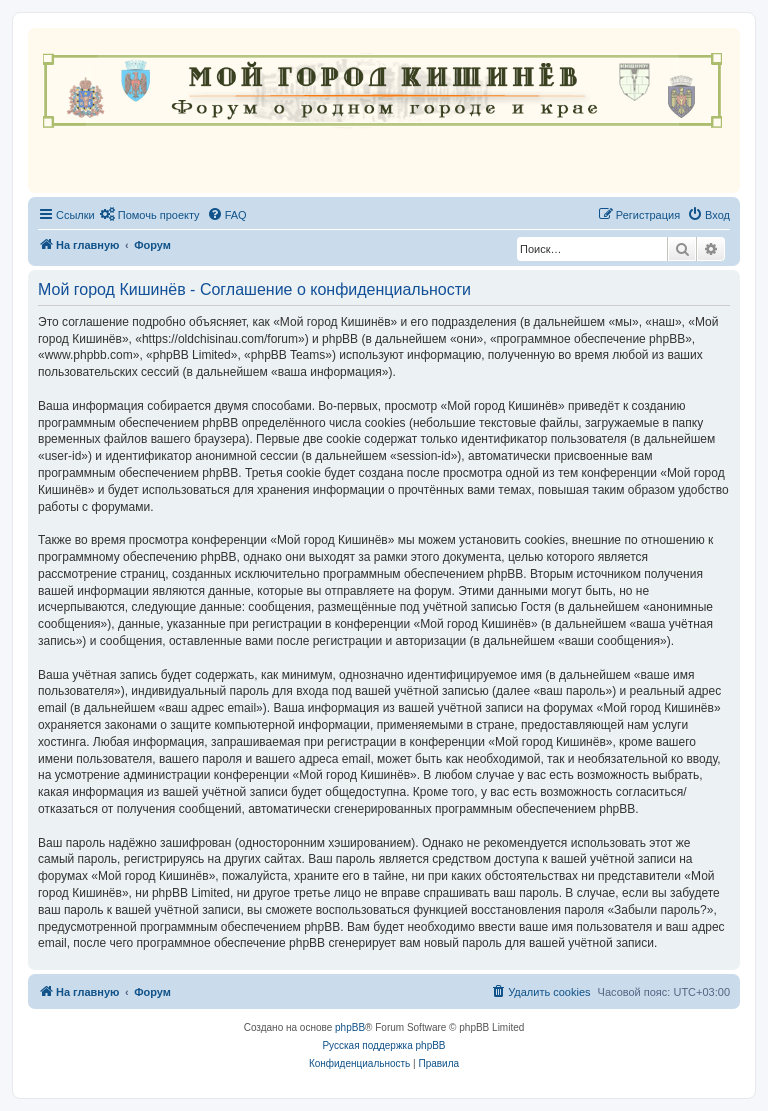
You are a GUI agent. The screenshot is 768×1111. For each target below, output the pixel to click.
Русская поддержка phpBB (383, 1045)
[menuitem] (150, 215)
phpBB (350, 1027)
